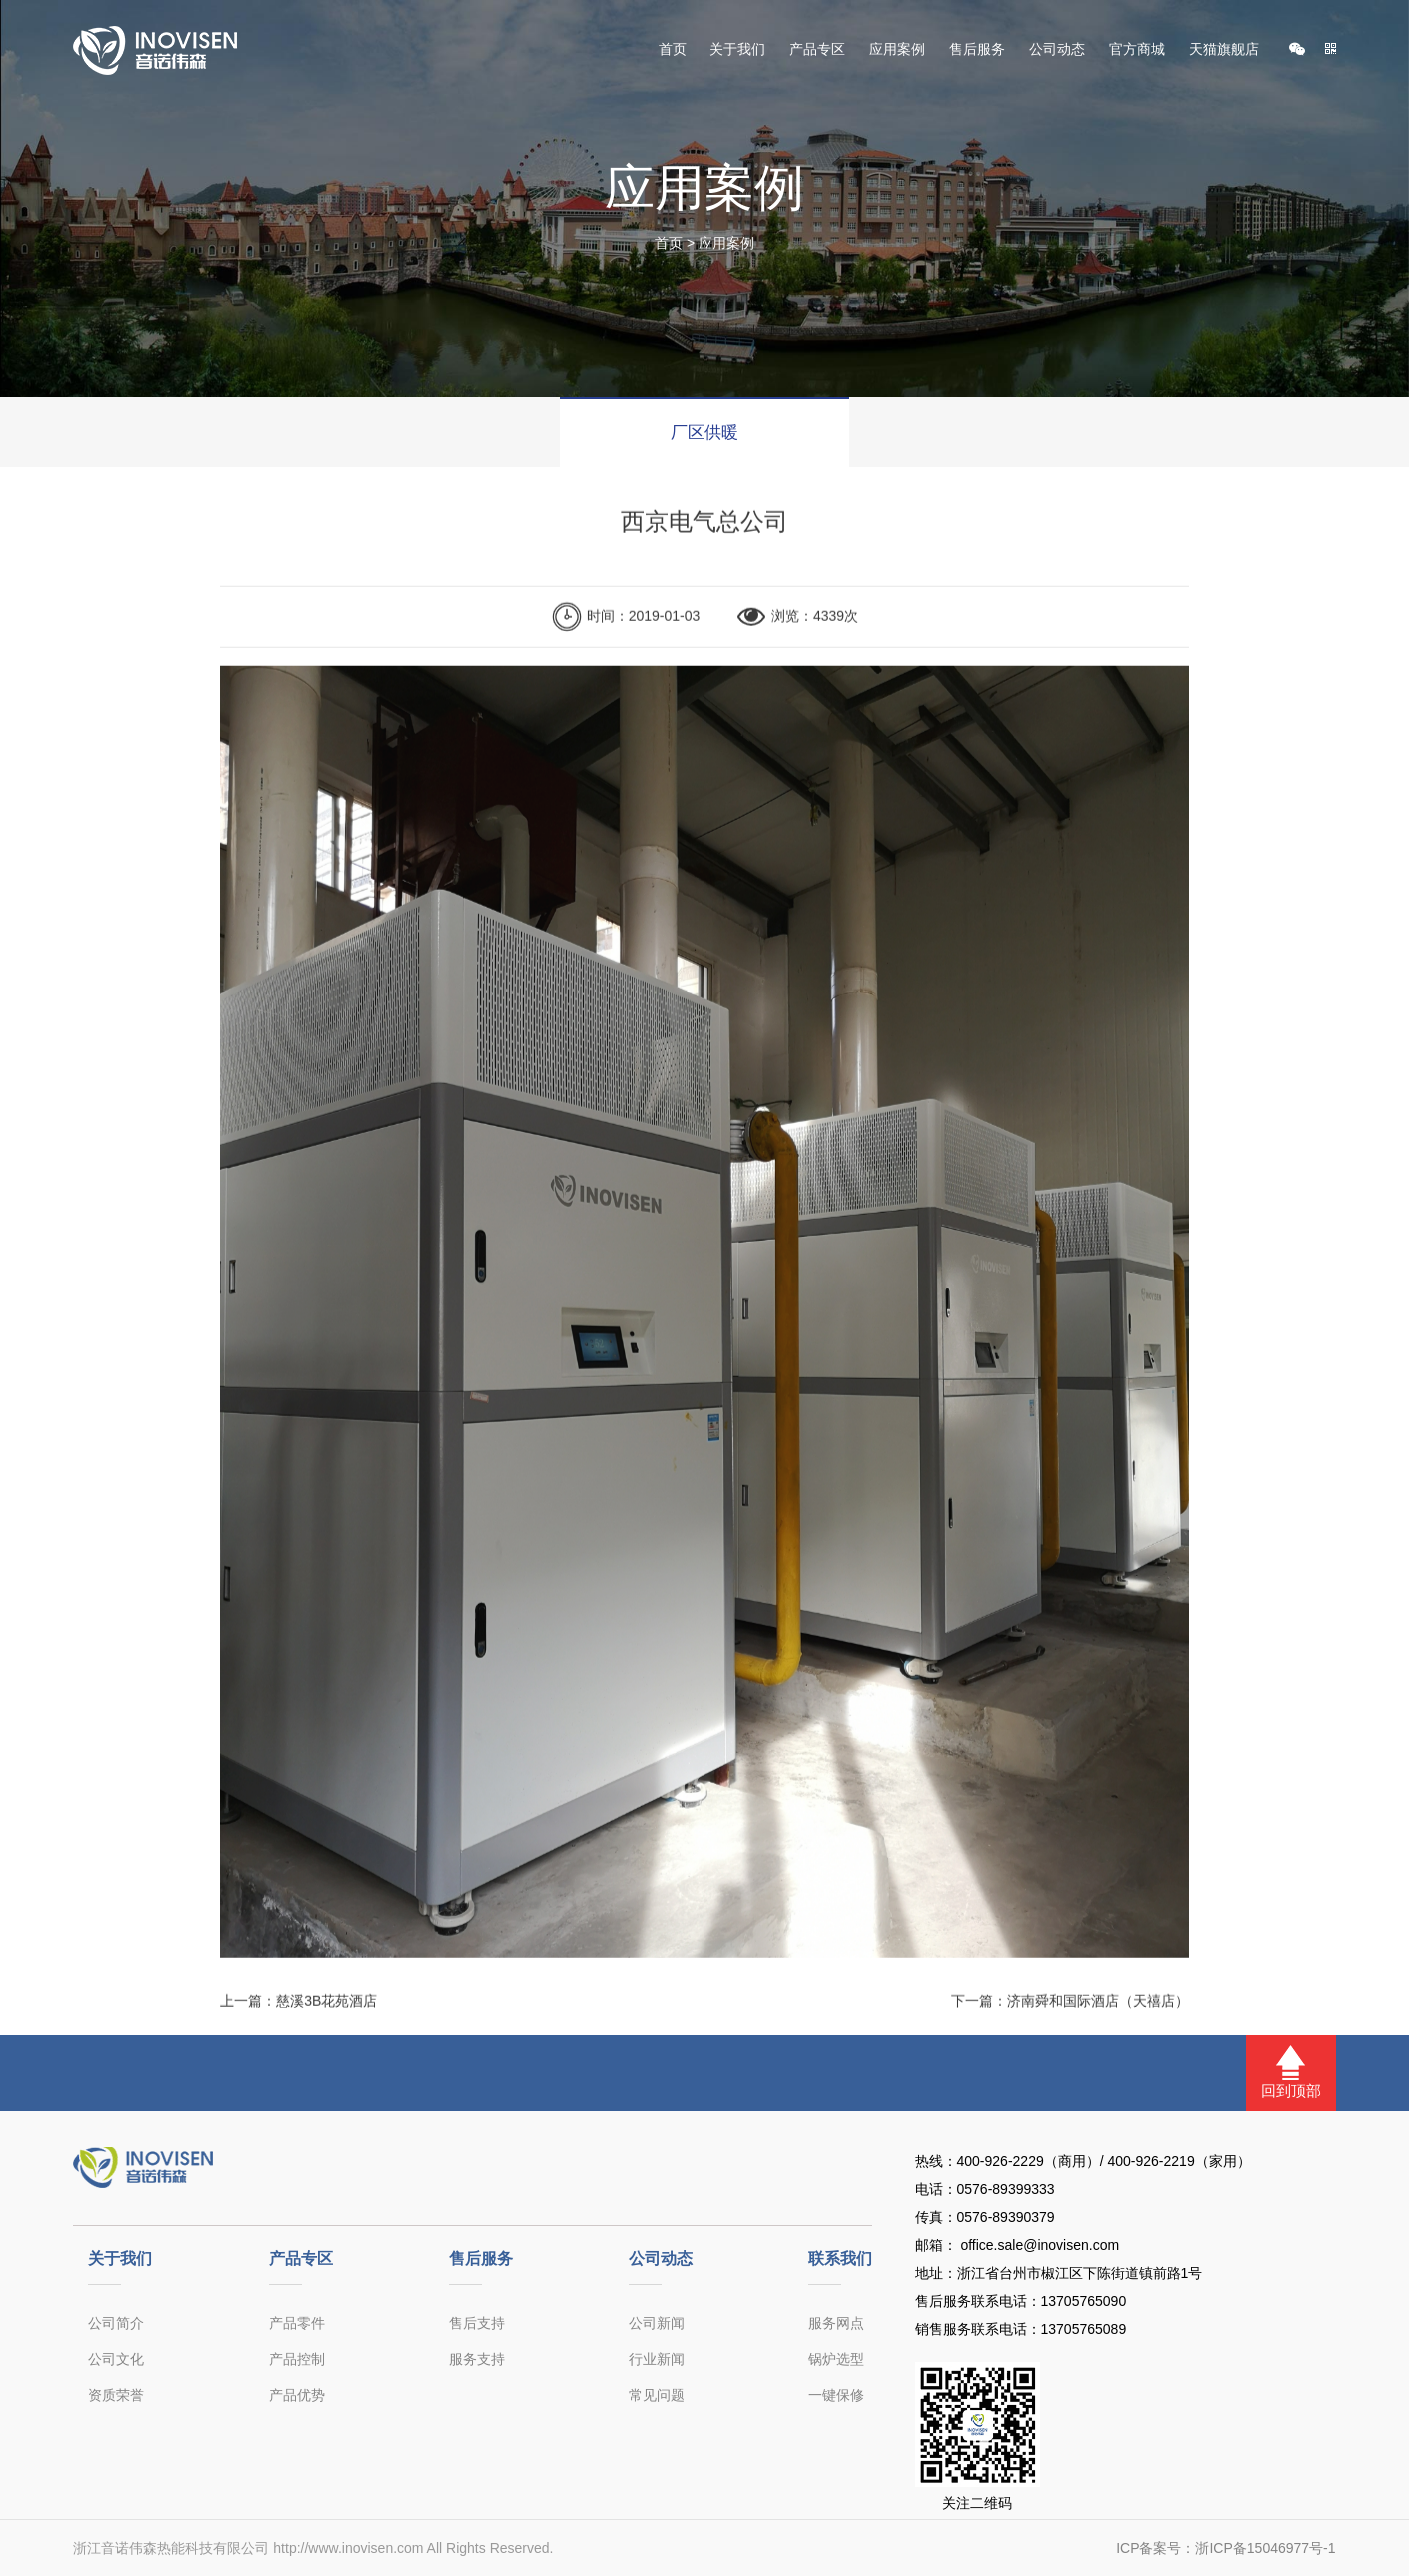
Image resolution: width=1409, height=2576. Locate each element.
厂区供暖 (704, 432)
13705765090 (1084, 2301)
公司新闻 (657, 2323)
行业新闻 (657, 2359)
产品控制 (297, 2359)
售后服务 (977, 50)
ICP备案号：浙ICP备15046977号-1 (1225, 2548)
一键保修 (836, 2395)
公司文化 (116, 2359)
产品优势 (297, 2395)
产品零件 (297, 2323)
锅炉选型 (836, 2359)
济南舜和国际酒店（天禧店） (1098, 2014)
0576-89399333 (1006, 2189)
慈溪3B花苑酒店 (326, 2014)
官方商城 (1137, 50)
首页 (673, 50)
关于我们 (737, 50)
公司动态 (1057, 50)
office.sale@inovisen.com (1038, 2245)
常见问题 (657, 2395)
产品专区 (817, 50)
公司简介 (116, 2323)
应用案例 (897, 50)
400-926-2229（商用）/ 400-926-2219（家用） (1104, 2161)
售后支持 (477, 2323)
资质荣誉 (116, 2395)
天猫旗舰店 (1224, 50)
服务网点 (836, 2323)
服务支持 (477, 2359)
